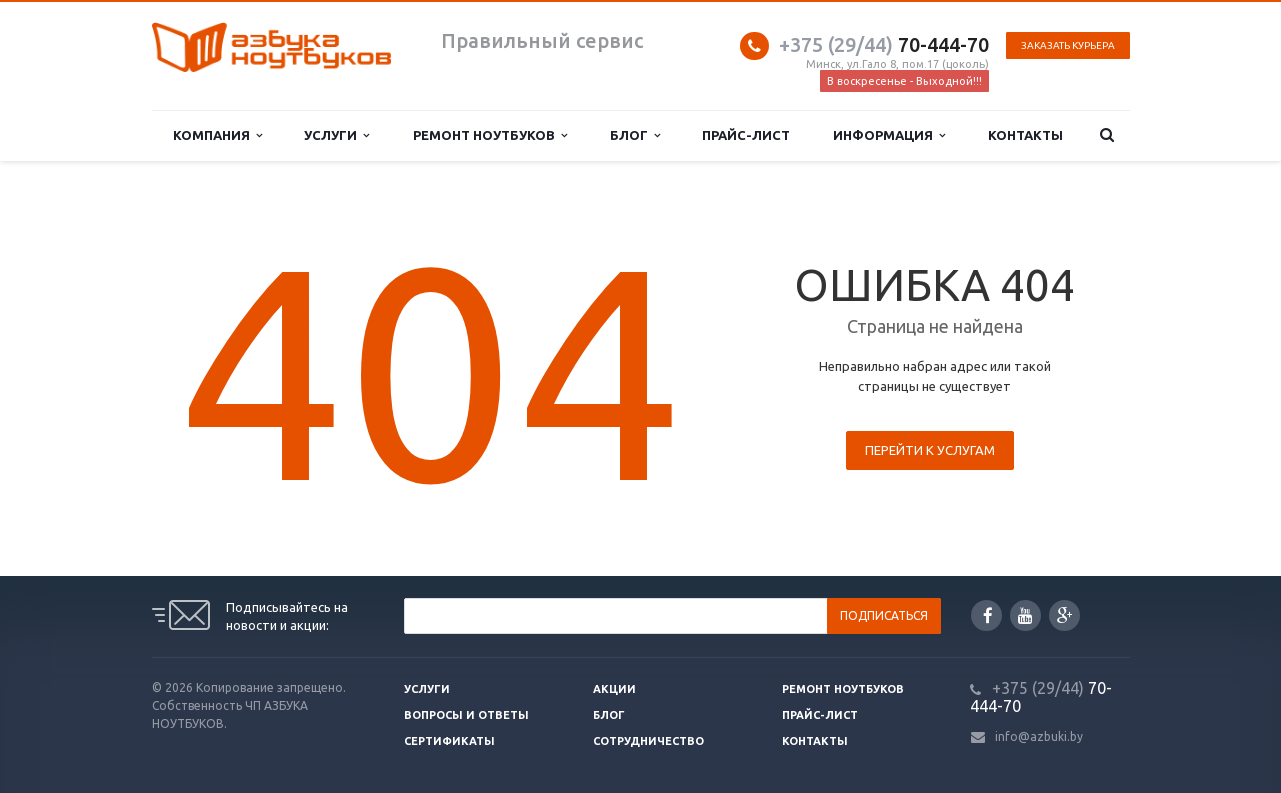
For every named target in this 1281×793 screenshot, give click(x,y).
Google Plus (1065, 615)
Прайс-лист (746, 135)
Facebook (988, 615)
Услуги (336, 135)
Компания (217, 135)
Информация (889, 135)
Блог (635, 135)
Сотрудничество (648, 741)
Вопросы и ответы (466, 715)
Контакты (1025, 135)
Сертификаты (449, 741)
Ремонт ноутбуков (490, 135)
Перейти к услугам (930, 450)
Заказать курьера (1068, 45)
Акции (614, 689)
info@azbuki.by (1039, 736)
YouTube (1025, 615)
